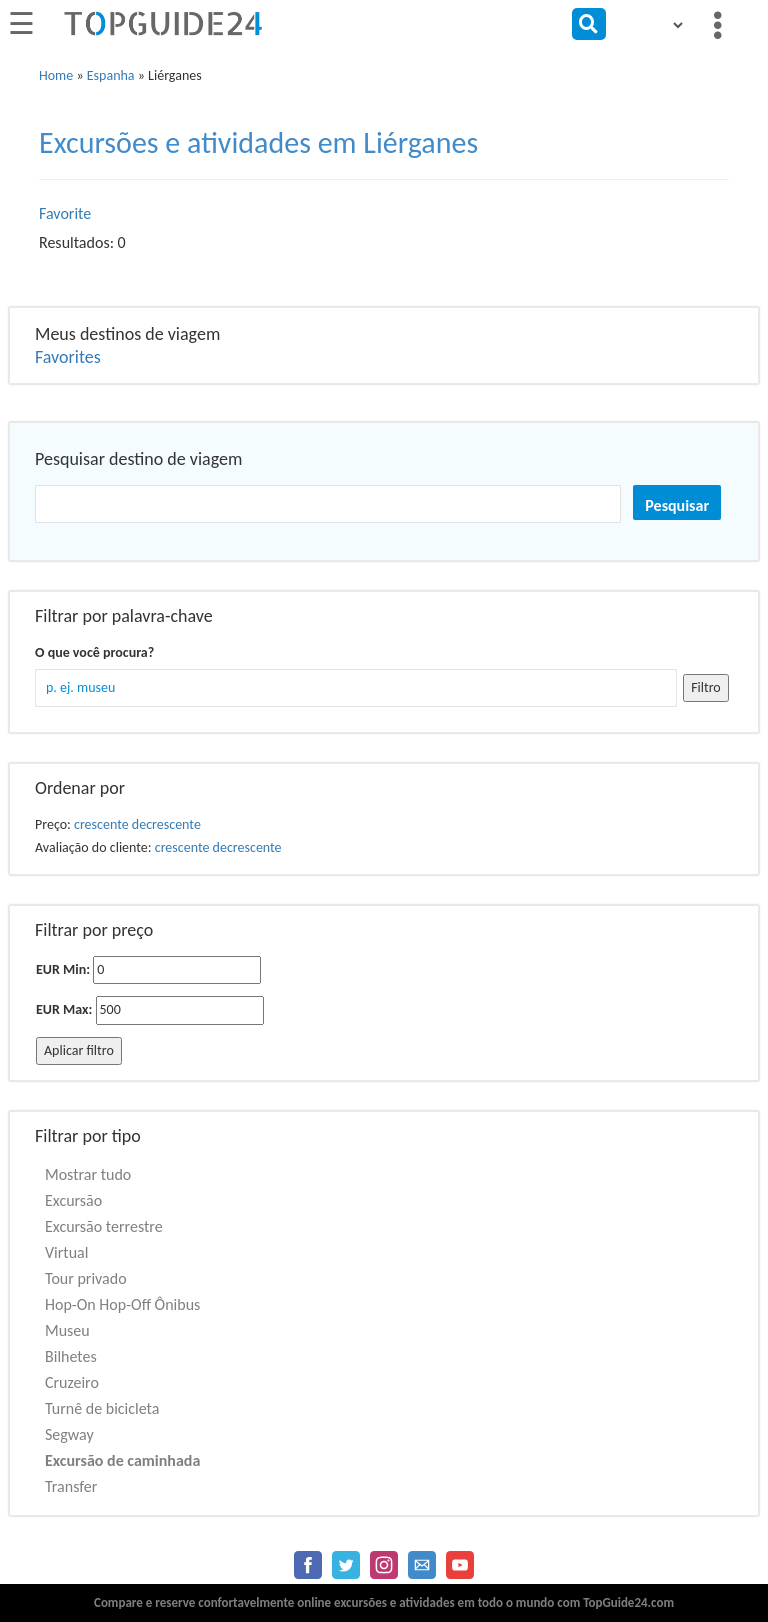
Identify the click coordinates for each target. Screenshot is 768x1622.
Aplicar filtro (79, 1050)
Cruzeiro (72, 1382)
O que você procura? (94, 652)
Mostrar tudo (88, 1174)
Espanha (111, 75)
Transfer (71, 1486)
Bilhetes (71, 1356)
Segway (69, 1434)
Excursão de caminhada (122, 1460)
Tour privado (86, 1278)
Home (56, 75)
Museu (67, 1330)
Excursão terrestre (104, 1226)
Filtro (706, 687)
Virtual (66, 1252)
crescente (101, 824)
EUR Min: (63, 969)
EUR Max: (64, 1009)
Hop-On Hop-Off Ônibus (122, 1304)
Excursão (73, 1200)
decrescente (166, 824)
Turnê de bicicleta (102, 1408)
